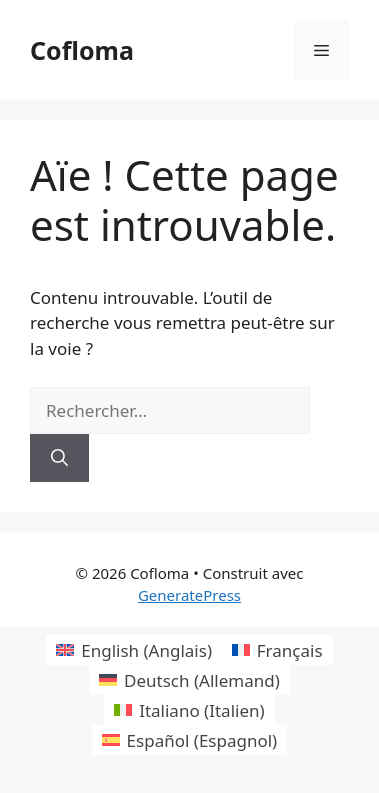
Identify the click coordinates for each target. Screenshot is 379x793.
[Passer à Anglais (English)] (134, 650)
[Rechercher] (59, 458)
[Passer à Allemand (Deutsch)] (189, 680)
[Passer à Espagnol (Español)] (189, 740)
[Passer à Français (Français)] (277, 650)
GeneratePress (189, 595)
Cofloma (82, 50)
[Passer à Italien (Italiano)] (189, 710)
